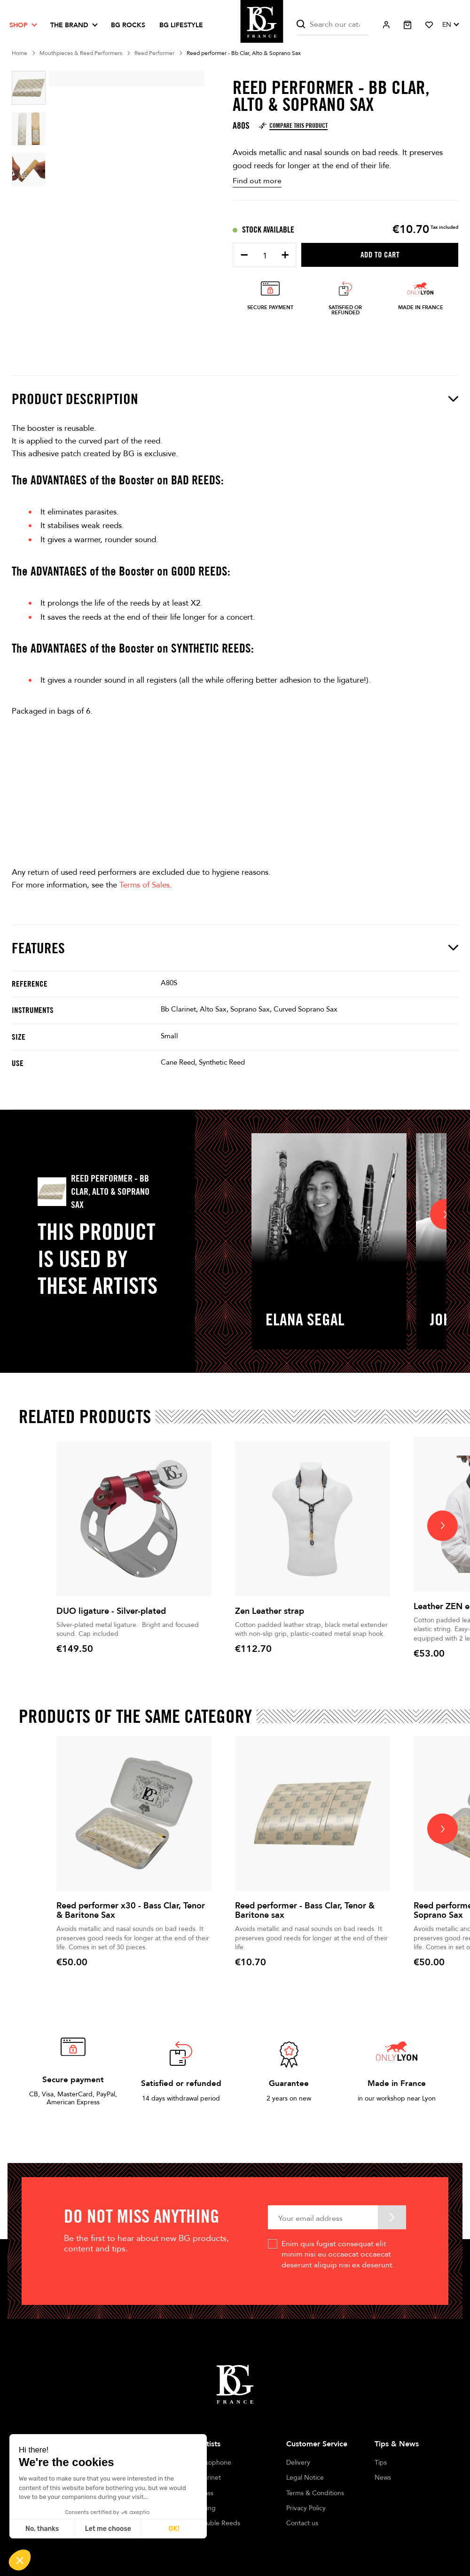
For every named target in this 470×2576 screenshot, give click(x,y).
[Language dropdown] (450, 25)
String (207, 2508)
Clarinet (209, 2477)
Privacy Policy (306, 2508)
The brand (69, 25)
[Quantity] (264, 255)
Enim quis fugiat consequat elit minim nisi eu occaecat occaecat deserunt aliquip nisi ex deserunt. (338, 2254)
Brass (205, 2493)
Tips (381, 2462)
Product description (235, 398)
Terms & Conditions (315, 2493)
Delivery (298, 2462)
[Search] (333, 25)
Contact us (302, 2523)
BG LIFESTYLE (181, 25)
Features (235, 948)
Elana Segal (305, 1319)
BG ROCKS (128, 25)
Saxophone (214, 2462)
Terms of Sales (144, 884)
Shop (18, 25)
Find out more (257, 181)
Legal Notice (305, 2477)
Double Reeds (219, 2523)
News (383, 2477)
